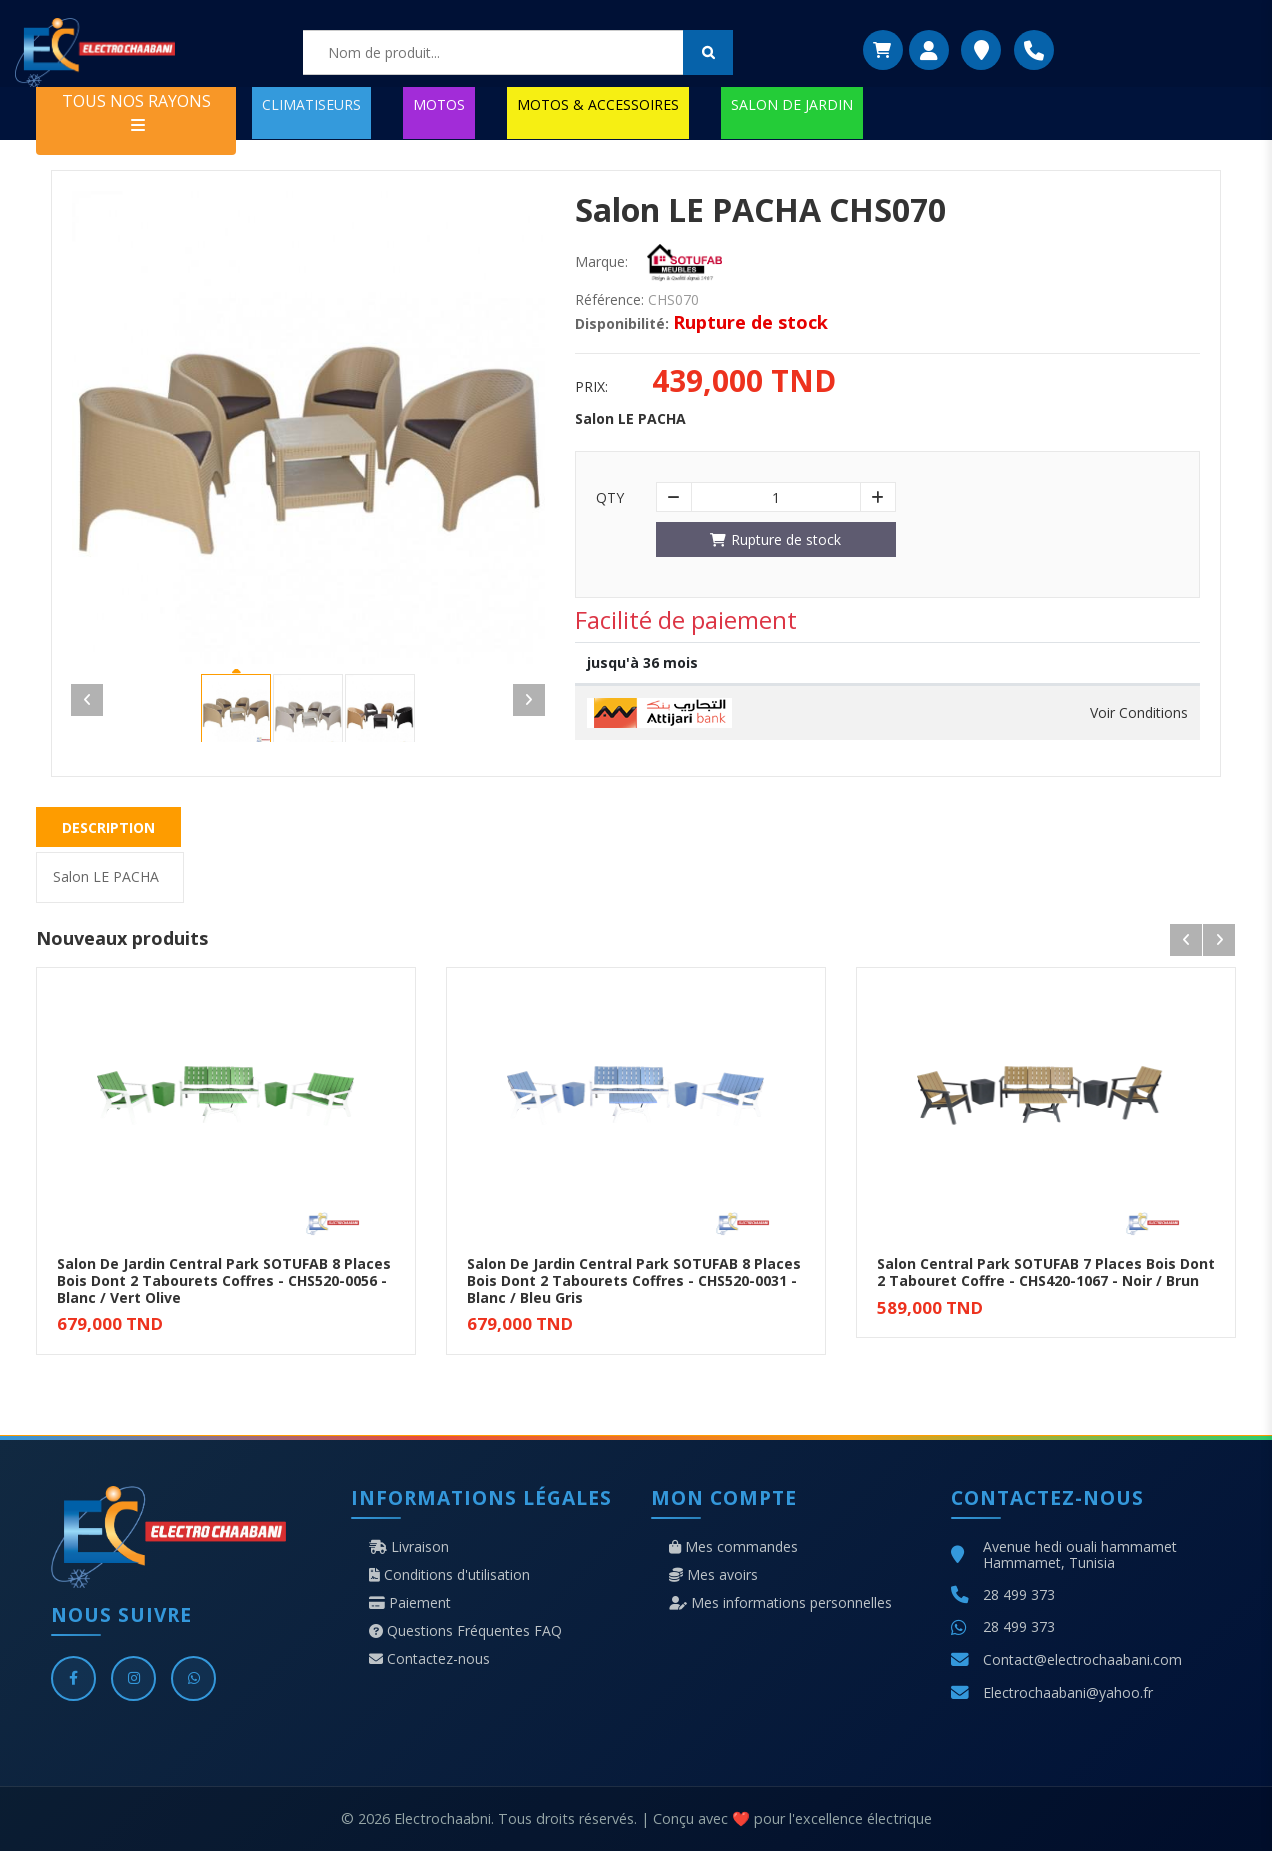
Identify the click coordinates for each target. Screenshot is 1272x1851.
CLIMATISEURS (311, 104)
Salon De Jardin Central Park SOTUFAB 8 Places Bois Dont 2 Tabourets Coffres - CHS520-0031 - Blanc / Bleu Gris (634, 1280)
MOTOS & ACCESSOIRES (598, 104)
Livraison (409, 1547)
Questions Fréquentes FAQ (465, 1631)
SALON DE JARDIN (792, 104)
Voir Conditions (1139, 713)
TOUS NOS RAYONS (136, 111)
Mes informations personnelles (780, 1603)
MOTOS (439, 104)
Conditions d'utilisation (449, 1575)
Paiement (410, 1603)
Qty (610, 498)
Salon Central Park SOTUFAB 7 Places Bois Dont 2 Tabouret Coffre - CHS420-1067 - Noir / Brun (1046, 1272)
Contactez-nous (429, 1659)
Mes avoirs (713, 1575)
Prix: (591, 387)
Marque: (601, 262)
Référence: (609, 300)
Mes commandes (733, 1547)
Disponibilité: (622, 324)
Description (108, 827)
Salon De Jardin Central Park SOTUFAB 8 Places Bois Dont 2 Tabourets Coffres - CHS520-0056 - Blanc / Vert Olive (224, 1280)
